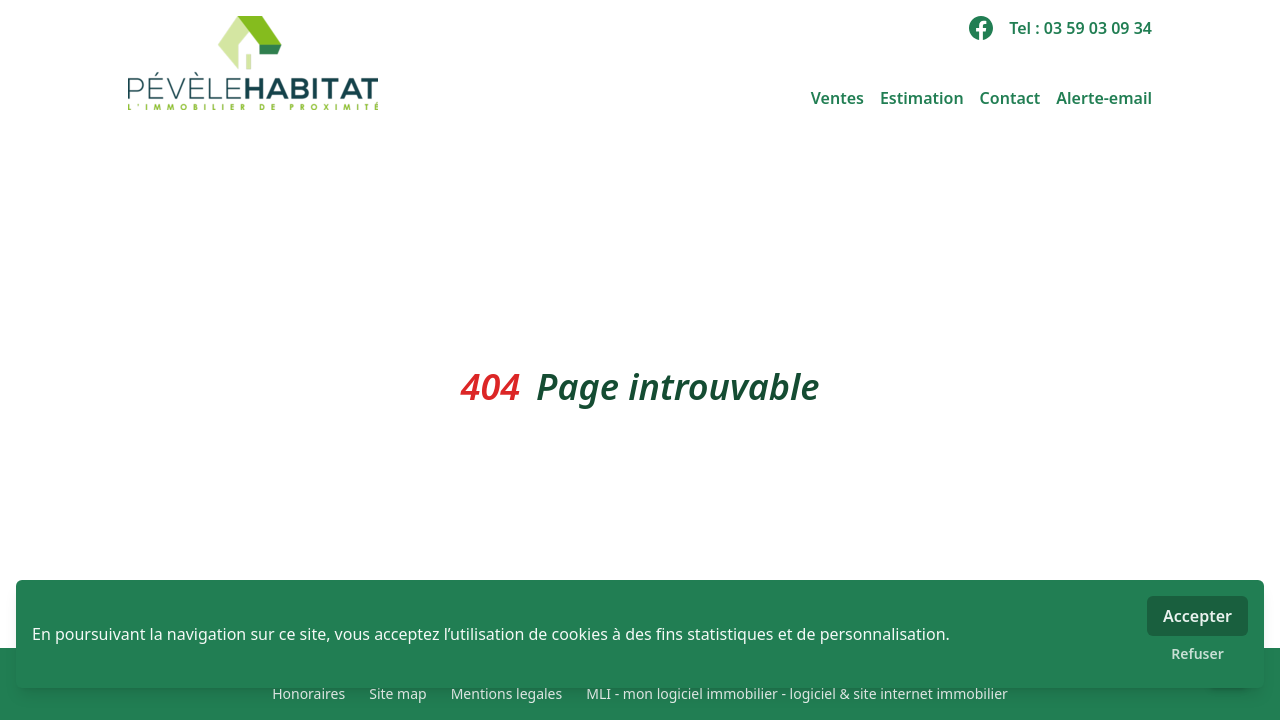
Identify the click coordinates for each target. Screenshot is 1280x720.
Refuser (1197, 653)
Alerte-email (1104, 98)
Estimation (922, 98)
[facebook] (981, 28)
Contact (1010, 98)
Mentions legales (507, 693)
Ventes (837, 98)
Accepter (1197, 616)
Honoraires (308, 693)
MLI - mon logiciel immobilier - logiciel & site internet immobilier (797, 693)
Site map (397, 693)
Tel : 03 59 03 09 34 (1080, 28)
